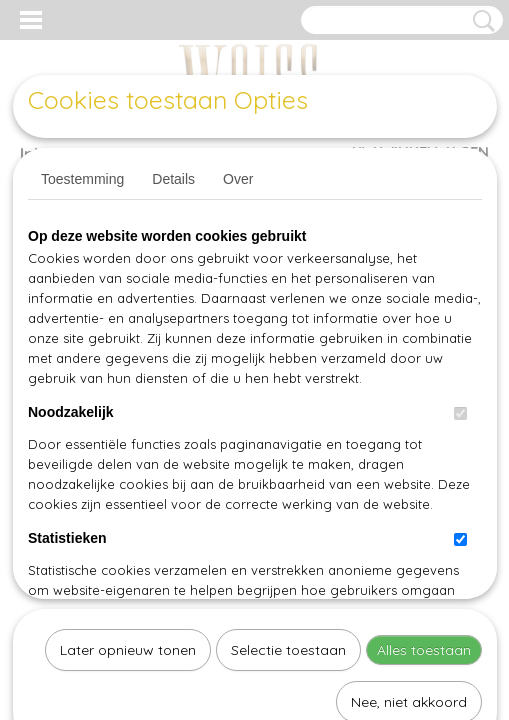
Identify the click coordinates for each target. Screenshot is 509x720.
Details (173, 179)
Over (238, 179)
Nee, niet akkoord (409, 496)
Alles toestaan (424, 444)
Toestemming (82, 179)
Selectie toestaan (288, 444)
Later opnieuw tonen (128, 444)
